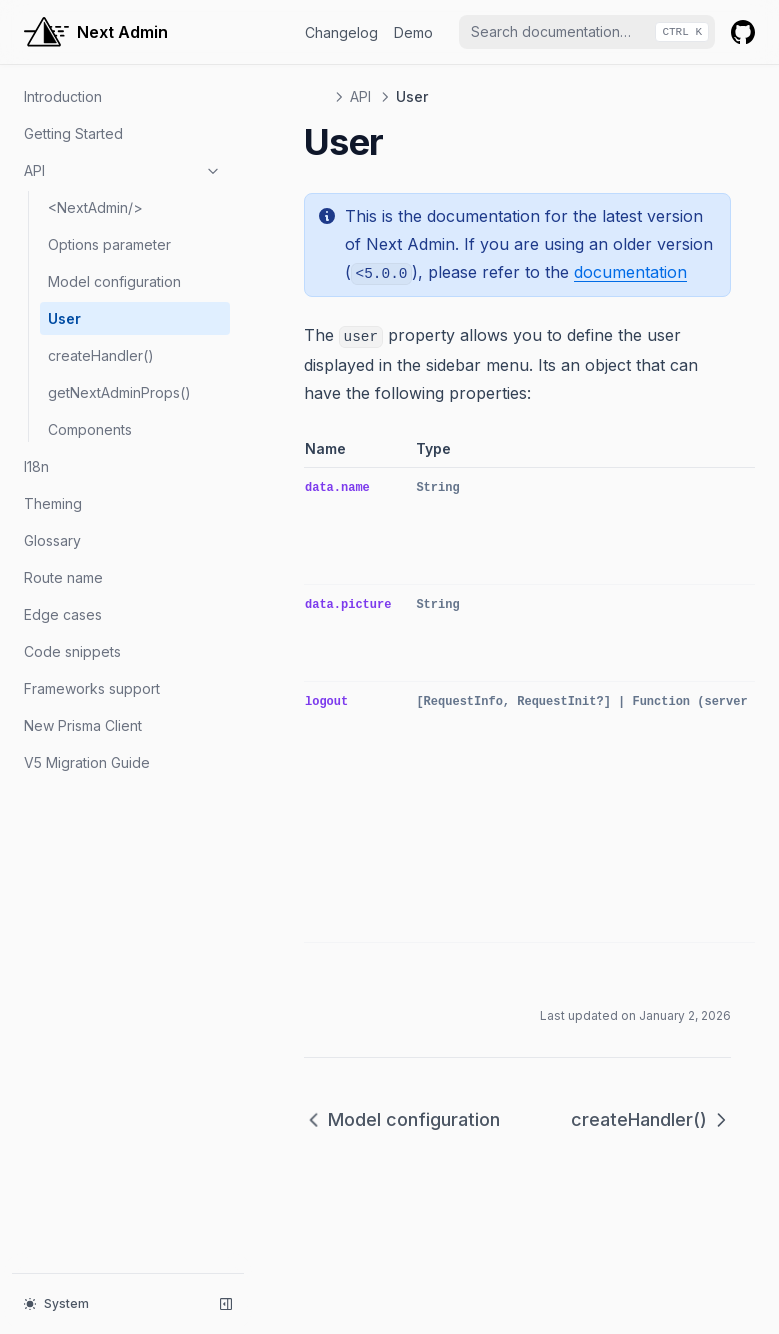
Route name (63, 577)
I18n (36, 466)
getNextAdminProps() (119, 392)
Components (90, 429)
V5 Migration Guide (87, 762)
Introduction (63, 96)
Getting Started (73, 133)
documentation (630, 272)
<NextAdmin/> (95, 207)
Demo (413, 32)
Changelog (341, 32)
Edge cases (63, 614)
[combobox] (587, 32)
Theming (53, 503)
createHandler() (101, 355)
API (123, 171)
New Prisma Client (83, 725)
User (64, 318)
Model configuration (114, 281)
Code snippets (72, 651)
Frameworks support (92, 688)
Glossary (52, 540)
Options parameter (109, 244)
